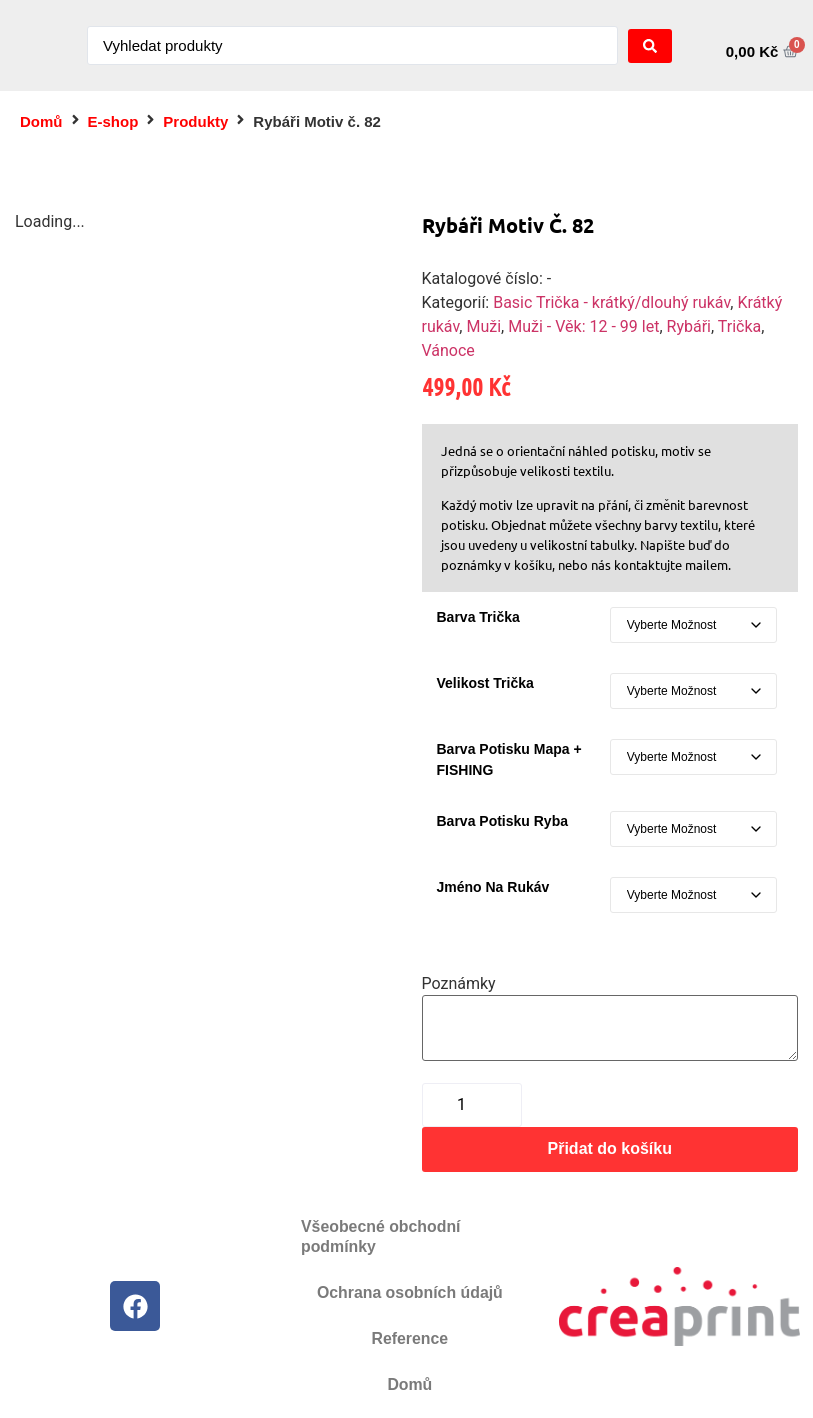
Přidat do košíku (610, 1148)
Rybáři (689, 326)
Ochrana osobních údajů (410, 1292)
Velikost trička (485, 683)
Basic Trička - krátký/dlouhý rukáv (611, 302)
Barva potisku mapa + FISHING (509, 759)
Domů (41, 121)
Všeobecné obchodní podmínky (381, 1236)
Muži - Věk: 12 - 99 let (583, 326)
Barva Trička (478, 617)
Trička (739, 326)
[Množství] (472, 1105)
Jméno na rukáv (493, 887)
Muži (483, 326)
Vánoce (448, 350)
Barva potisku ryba (503, 821)
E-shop (113, 121)
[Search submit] (650, 46)
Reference (409, 1338)
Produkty (195, 121)
